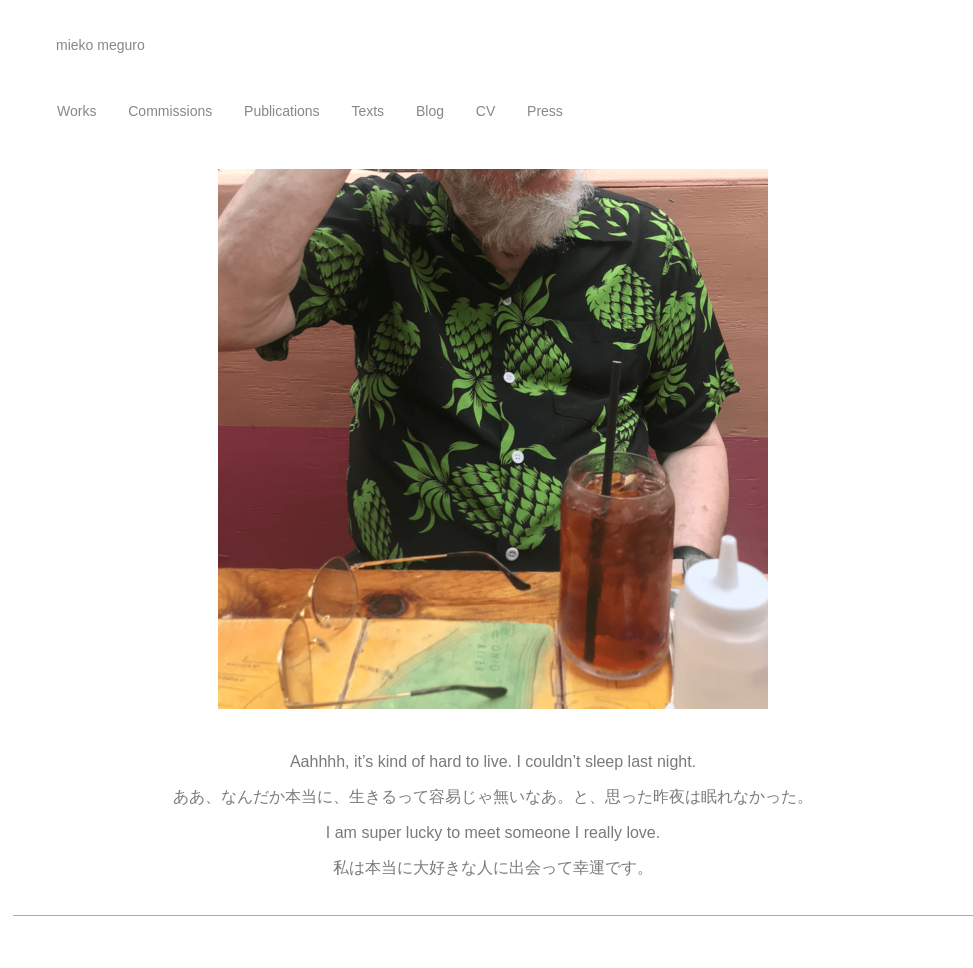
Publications (282, 111)
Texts (367, 111)
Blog (430, 111)
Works (76, 111)
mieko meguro (100, 45)
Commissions (170, 111)
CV (485, 111)
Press (545, 111)
